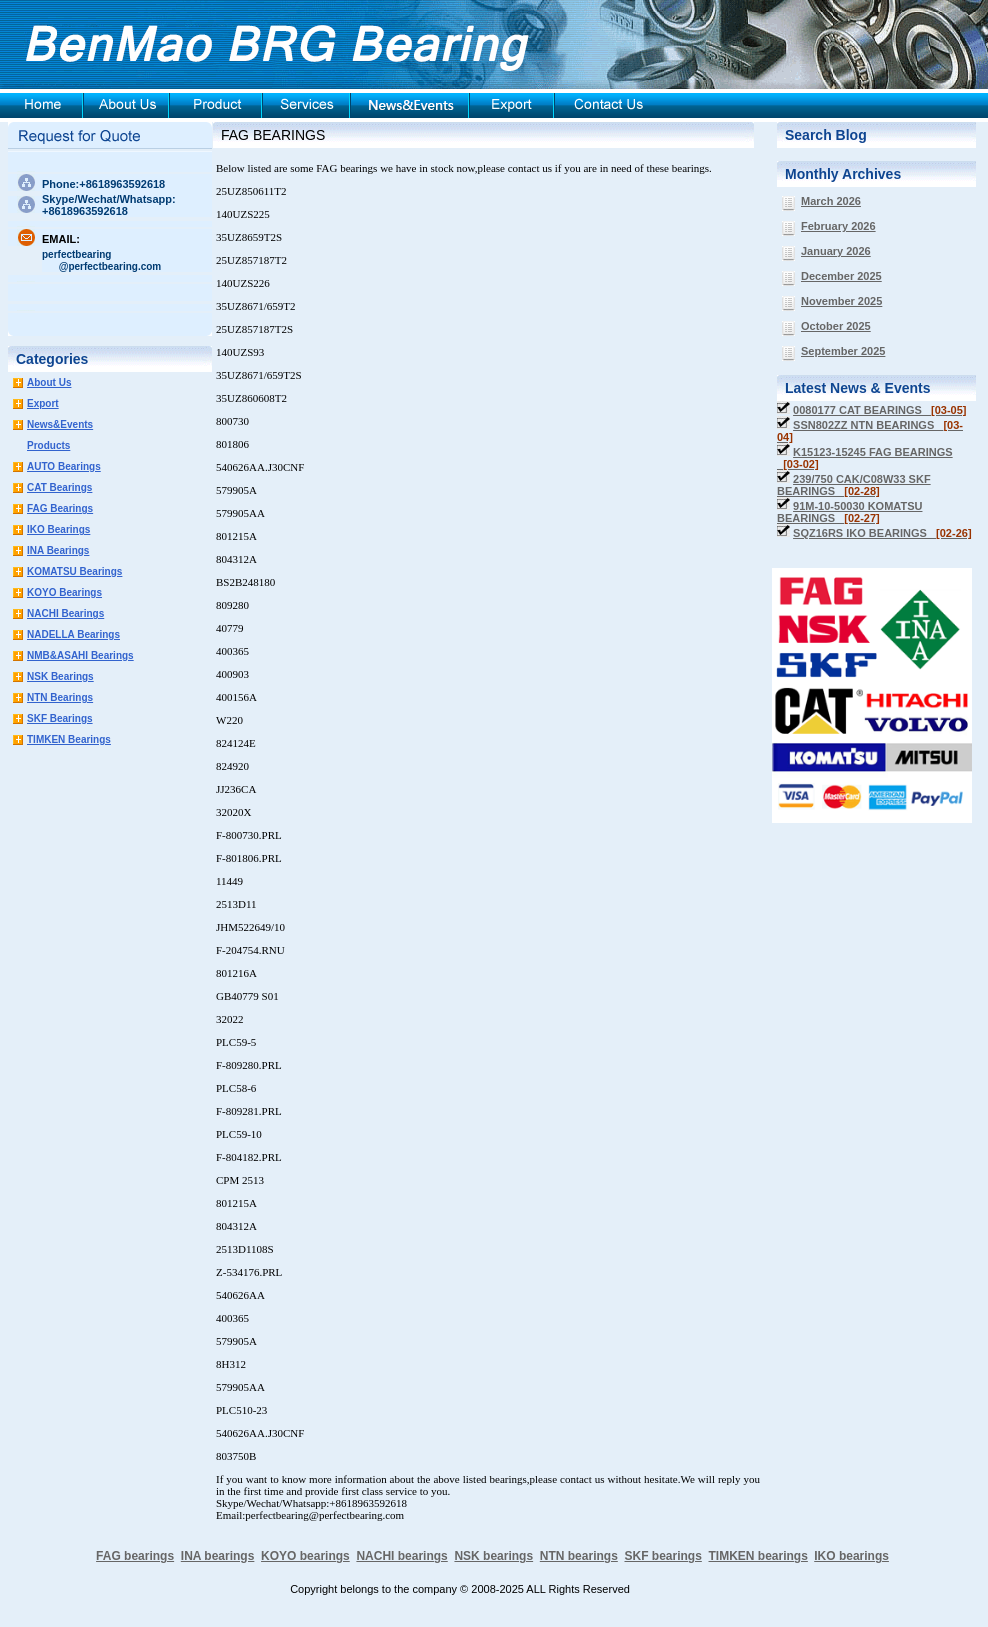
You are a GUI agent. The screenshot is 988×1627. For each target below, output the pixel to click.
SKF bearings (662, 1556)
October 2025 (836, 326)
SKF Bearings (60, 718)
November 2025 (841, 301)
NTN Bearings (60, 697)
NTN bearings (579, 1556)
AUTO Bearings (64, 466)
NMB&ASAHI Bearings (80, 655)
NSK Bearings (60, 676)
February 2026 (838, 226)
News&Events (60, 424)
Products (48, 445)
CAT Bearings (59, 487)
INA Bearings (58, 550)
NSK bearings (493, 1556)
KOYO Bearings (64, 592)
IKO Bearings (58, 529)
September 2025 (843, 351)
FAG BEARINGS (273, 135)
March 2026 (831, 201)
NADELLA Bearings (73, 634)
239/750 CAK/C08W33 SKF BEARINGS (854, 485)
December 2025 (841, 276)
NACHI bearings (401, 1556)
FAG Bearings (60, 508)
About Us (49, 382)
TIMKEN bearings (758, 1556)
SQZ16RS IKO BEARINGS (882, 533)
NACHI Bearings (65, 613)
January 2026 (836, 251)
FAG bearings (135, 1556)
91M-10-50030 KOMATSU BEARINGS (849, 512)
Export (43, 403)
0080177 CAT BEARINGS (879, 410)
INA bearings (218, 1556)
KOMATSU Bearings (74, 571)
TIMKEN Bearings (69, 739)
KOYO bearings (305, 1556)
